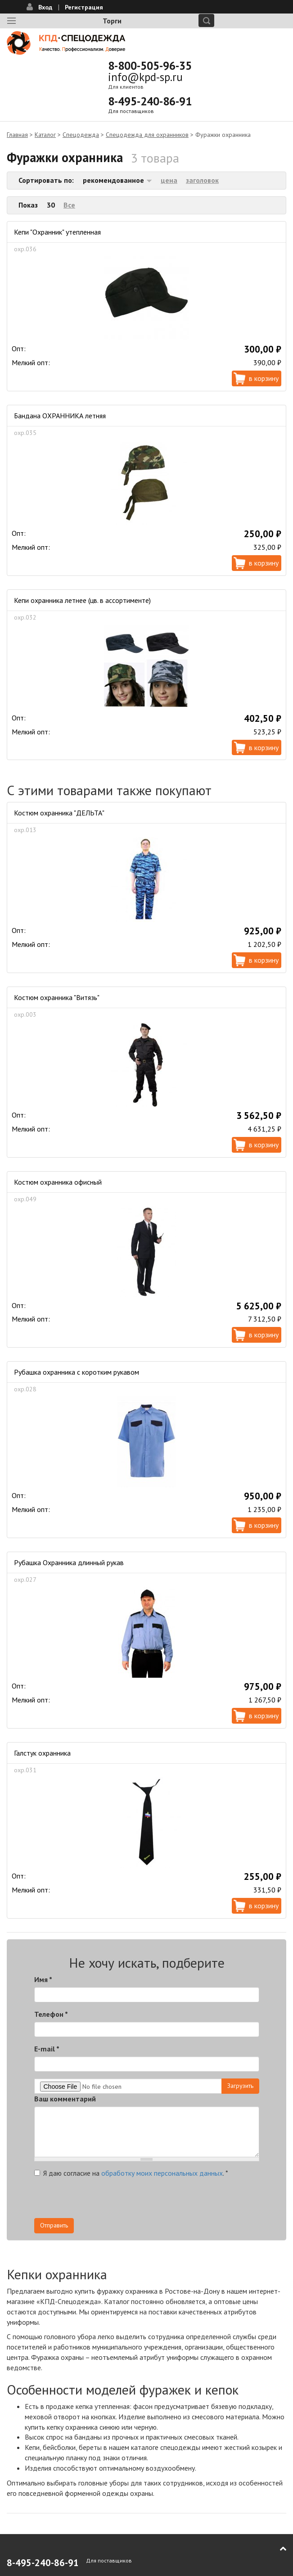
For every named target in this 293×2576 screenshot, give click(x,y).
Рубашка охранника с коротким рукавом (76, 1371)
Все (69, 204)
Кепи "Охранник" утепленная (57, 231)
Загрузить (240, 2086)
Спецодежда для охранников (147, 135)
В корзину (264, 378)
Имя (43, 1979)
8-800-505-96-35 (150, 66)
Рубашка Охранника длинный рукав (69, 1562)
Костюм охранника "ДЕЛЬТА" (59, 812)
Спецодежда (81, 135)
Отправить (54, 2225)
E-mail (46, 2048)
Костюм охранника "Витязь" (56, 997)
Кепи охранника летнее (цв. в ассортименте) (82, 600)
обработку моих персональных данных (162, 2173)
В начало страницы (276, 2549)
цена (169, 180)
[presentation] (102, 2200)
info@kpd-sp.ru (145, 77)
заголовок (202, 180)
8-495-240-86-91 (150, 101)
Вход (45, 7)
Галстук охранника (42, 1752)
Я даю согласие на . (131, 2173)
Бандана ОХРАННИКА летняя (60, 415)
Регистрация (84, 7)
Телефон (51, 2014)
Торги (112, 20)
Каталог (45, 135)
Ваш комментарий (65, 2098)
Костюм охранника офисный (58, 1181)
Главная (17, 135)
